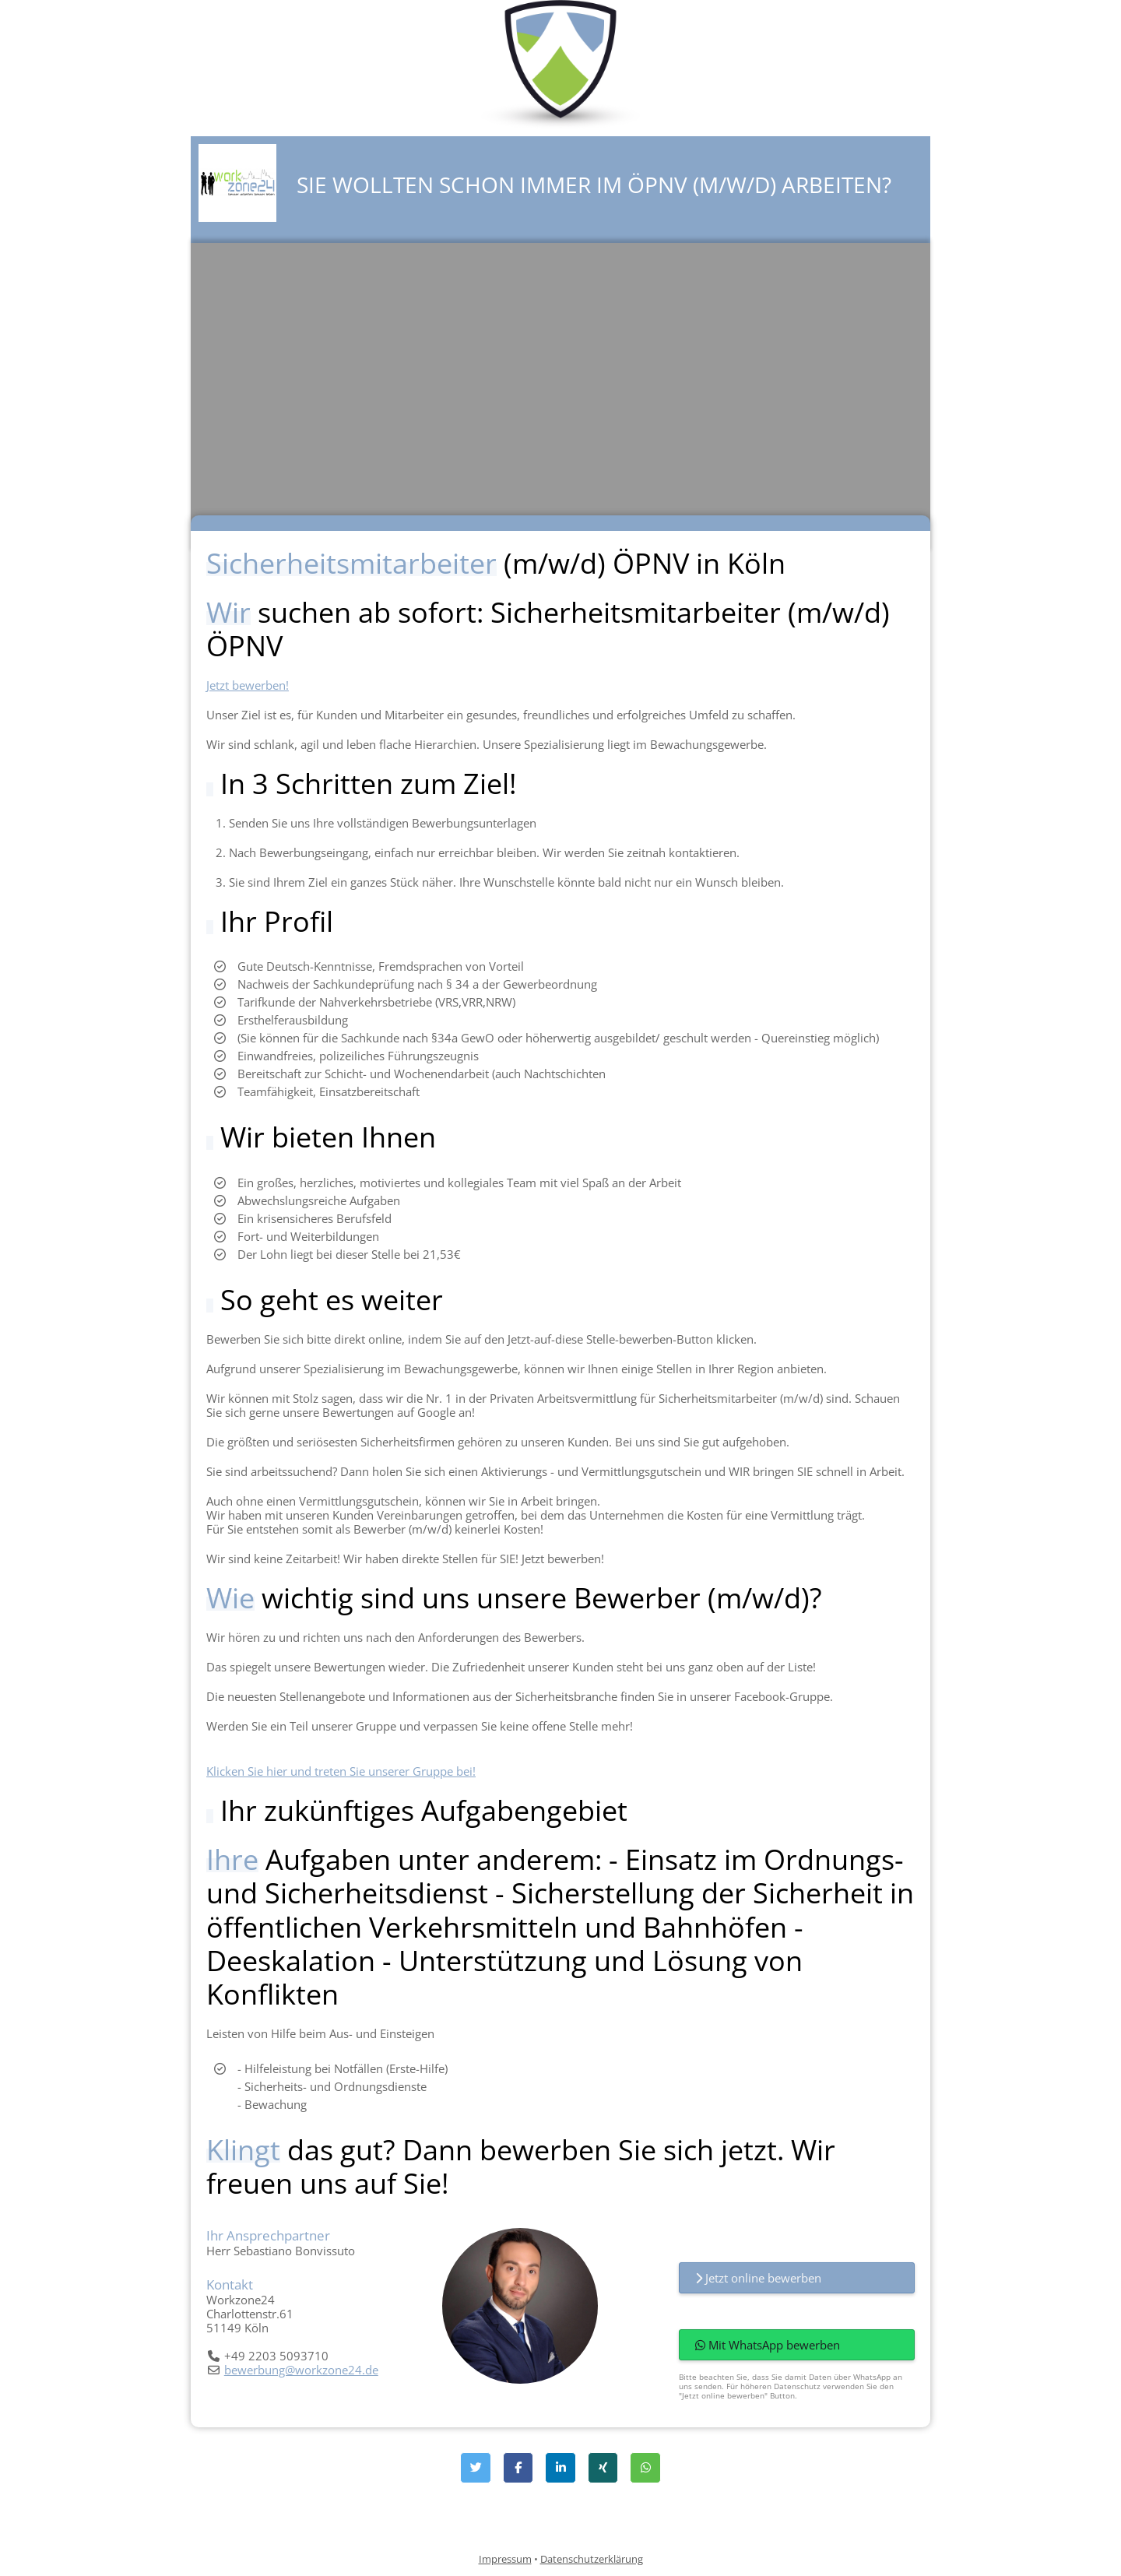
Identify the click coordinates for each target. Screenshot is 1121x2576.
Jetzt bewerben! (247, 685)
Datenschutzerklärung (591, 2559)
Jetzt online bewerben (758, 2278)
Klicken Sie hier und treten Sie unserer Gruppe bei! (341, 1771)
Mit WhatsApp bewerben (767, 2345)
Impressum (505, 2559)
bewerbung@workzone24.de (301, 2369)
